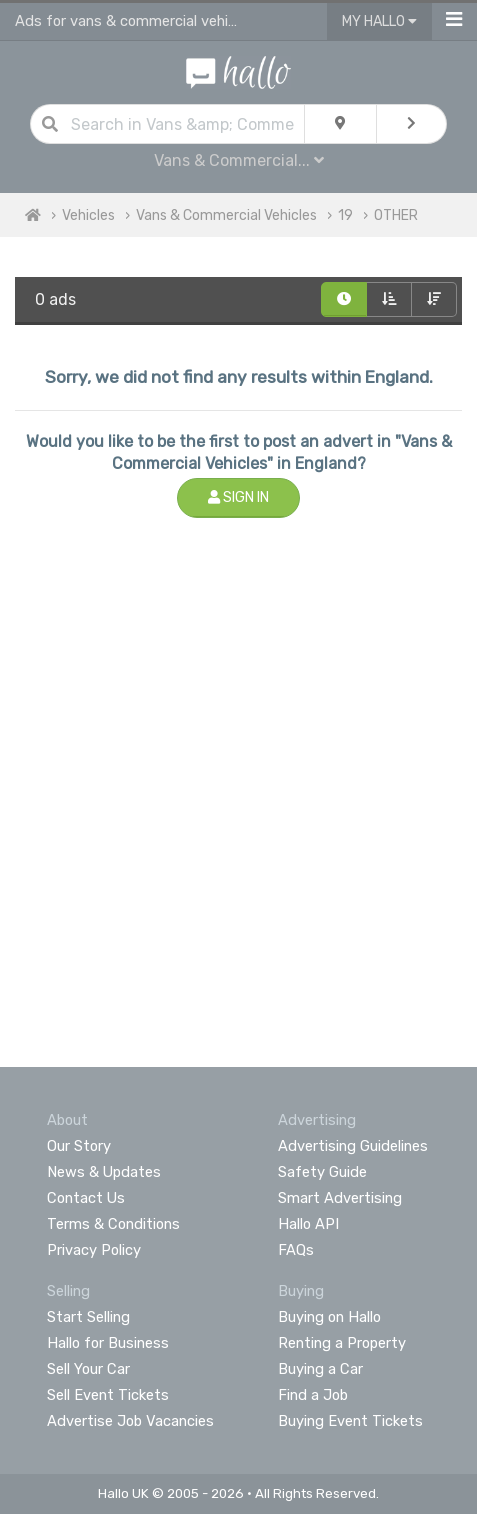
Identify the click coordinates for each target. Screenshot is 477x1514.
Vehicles (88, 215)
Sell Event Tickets (108, 1395)
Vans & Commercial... (239, 160)
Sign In (238, 497)
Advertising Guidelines (353, 1146)
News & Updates (104, 1172)
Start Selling (88, 1317)
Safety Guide (322, 1172)
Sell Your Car (88, 1369)
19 (345, 215)
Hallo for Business (108, 1343)
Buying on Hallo (329, 1317)
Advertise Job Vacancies (130, 1421)
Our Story (79, 1146)
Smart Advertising (340, 1198)
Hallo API (308, 1224)
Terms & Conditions (113, 1224)
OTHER (396, 215)
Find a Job (313, 1395)
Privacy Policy (94, 1250)
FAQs (296, 1250)
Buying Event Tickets (350, 1421)
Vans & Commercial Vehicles (226, 215)
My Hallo (379, 21)
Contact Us (86, 1198)
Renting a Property (342, 1343)
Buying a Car (320, 1369)
